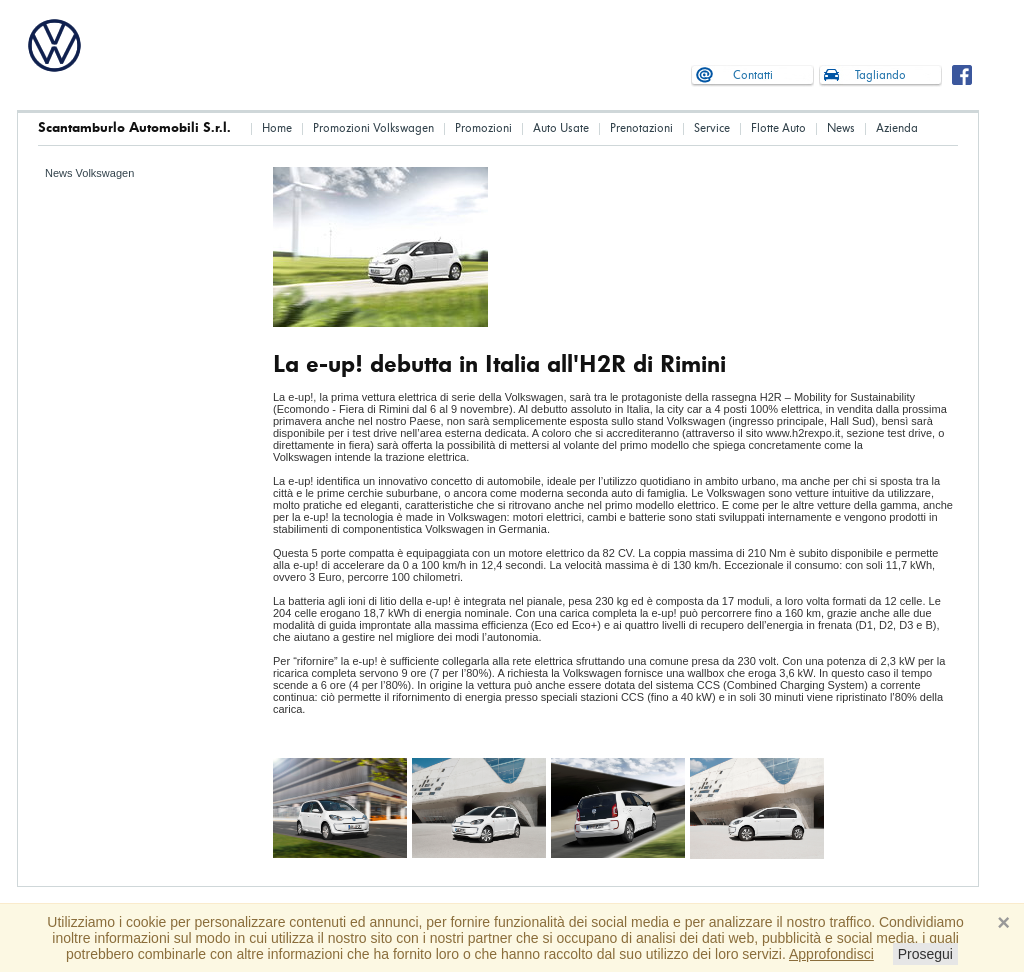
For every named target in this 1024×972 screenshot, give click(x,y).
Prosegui (925, 954)
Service (712, 128)
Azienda (897, 128)
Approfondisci (831, 954)
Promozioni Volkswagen (373, 128)
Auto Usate (561, 128)
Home (277, 128)
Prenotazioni (641, 128)
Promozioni (483, 128)
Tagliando (880, 75)
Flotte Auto (778, 128)
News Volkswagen (89, 173)
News (841, 128)
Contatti (753, 75)
